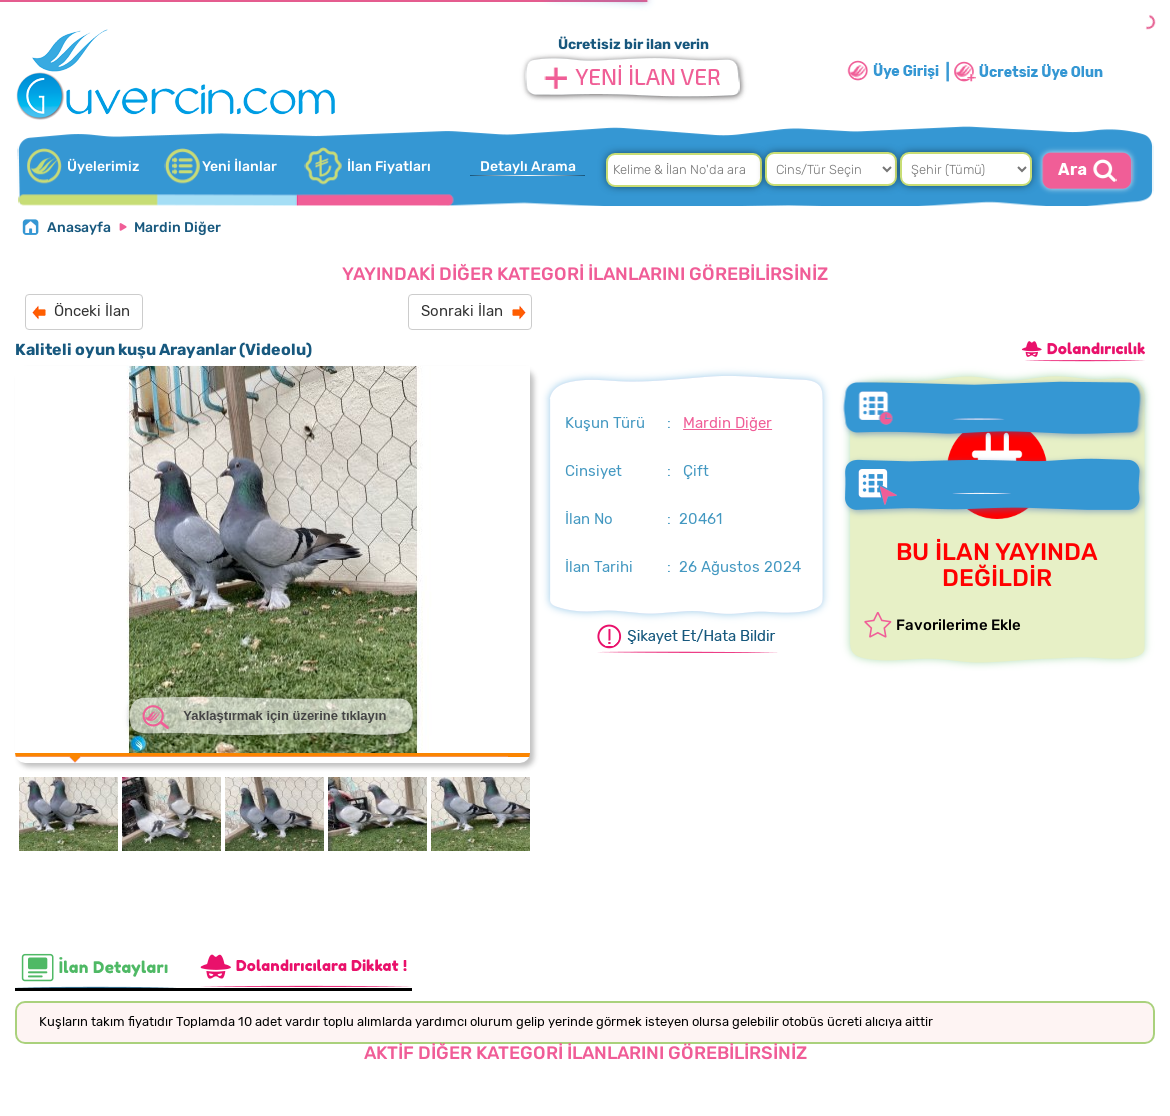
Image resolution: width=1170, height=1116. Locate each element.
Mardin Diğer (177, 227)
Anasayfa (79, 227)
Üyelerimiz (103, 166)
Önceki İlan (92, 311)
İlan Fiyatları (389, 166)
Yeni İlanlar (239, 166)
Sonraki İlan (462, 311)
